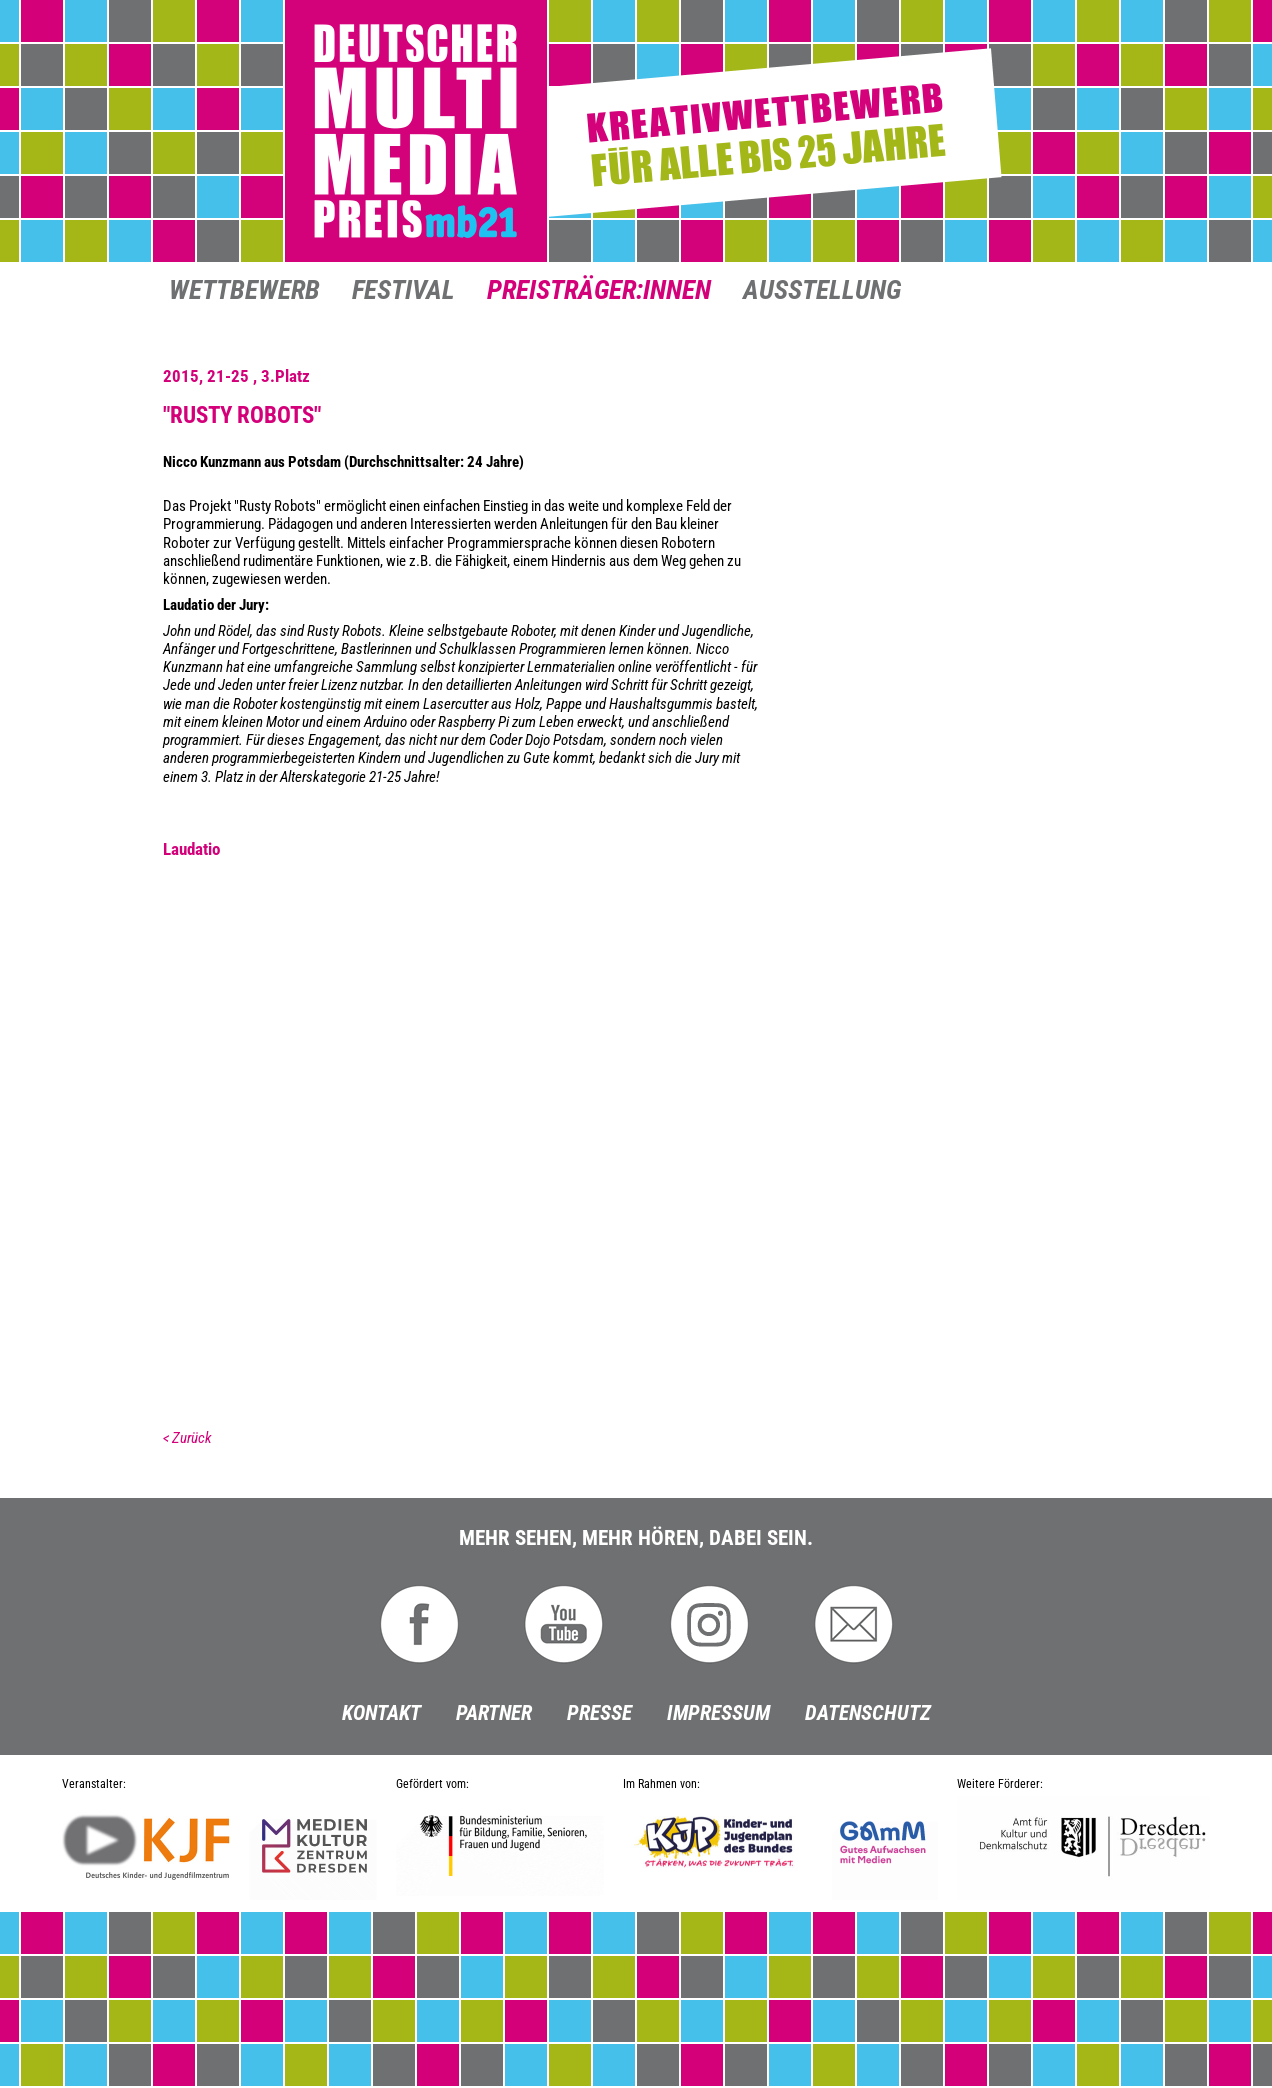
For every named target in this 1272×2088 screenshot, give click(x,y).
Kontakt (381, 1713)
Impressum (718, 1713)
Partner (494, 1713)
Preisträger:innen (599, 292)
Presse (599, 1713)
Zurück (192, 1438)
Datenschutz (868, 1713)
